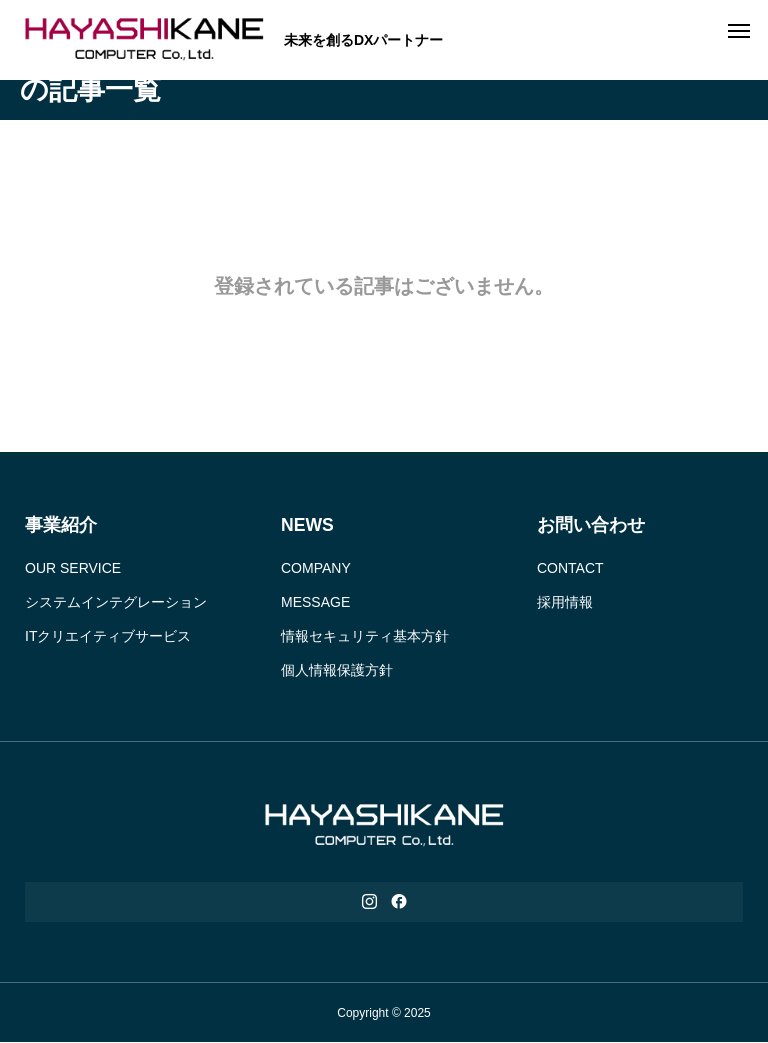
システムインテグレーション (116, 602)
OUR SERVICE (73, 568)
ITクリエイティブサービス (108, 636)
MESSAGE (315, 602)
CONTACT (570, 568)
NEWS (307, 525)
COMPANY (316, 568)
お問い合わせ (591, 525)
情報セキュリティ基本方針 (365, 636)
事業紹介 (61, 525)
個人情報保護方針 (337, 670)
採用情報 (565, 602)
